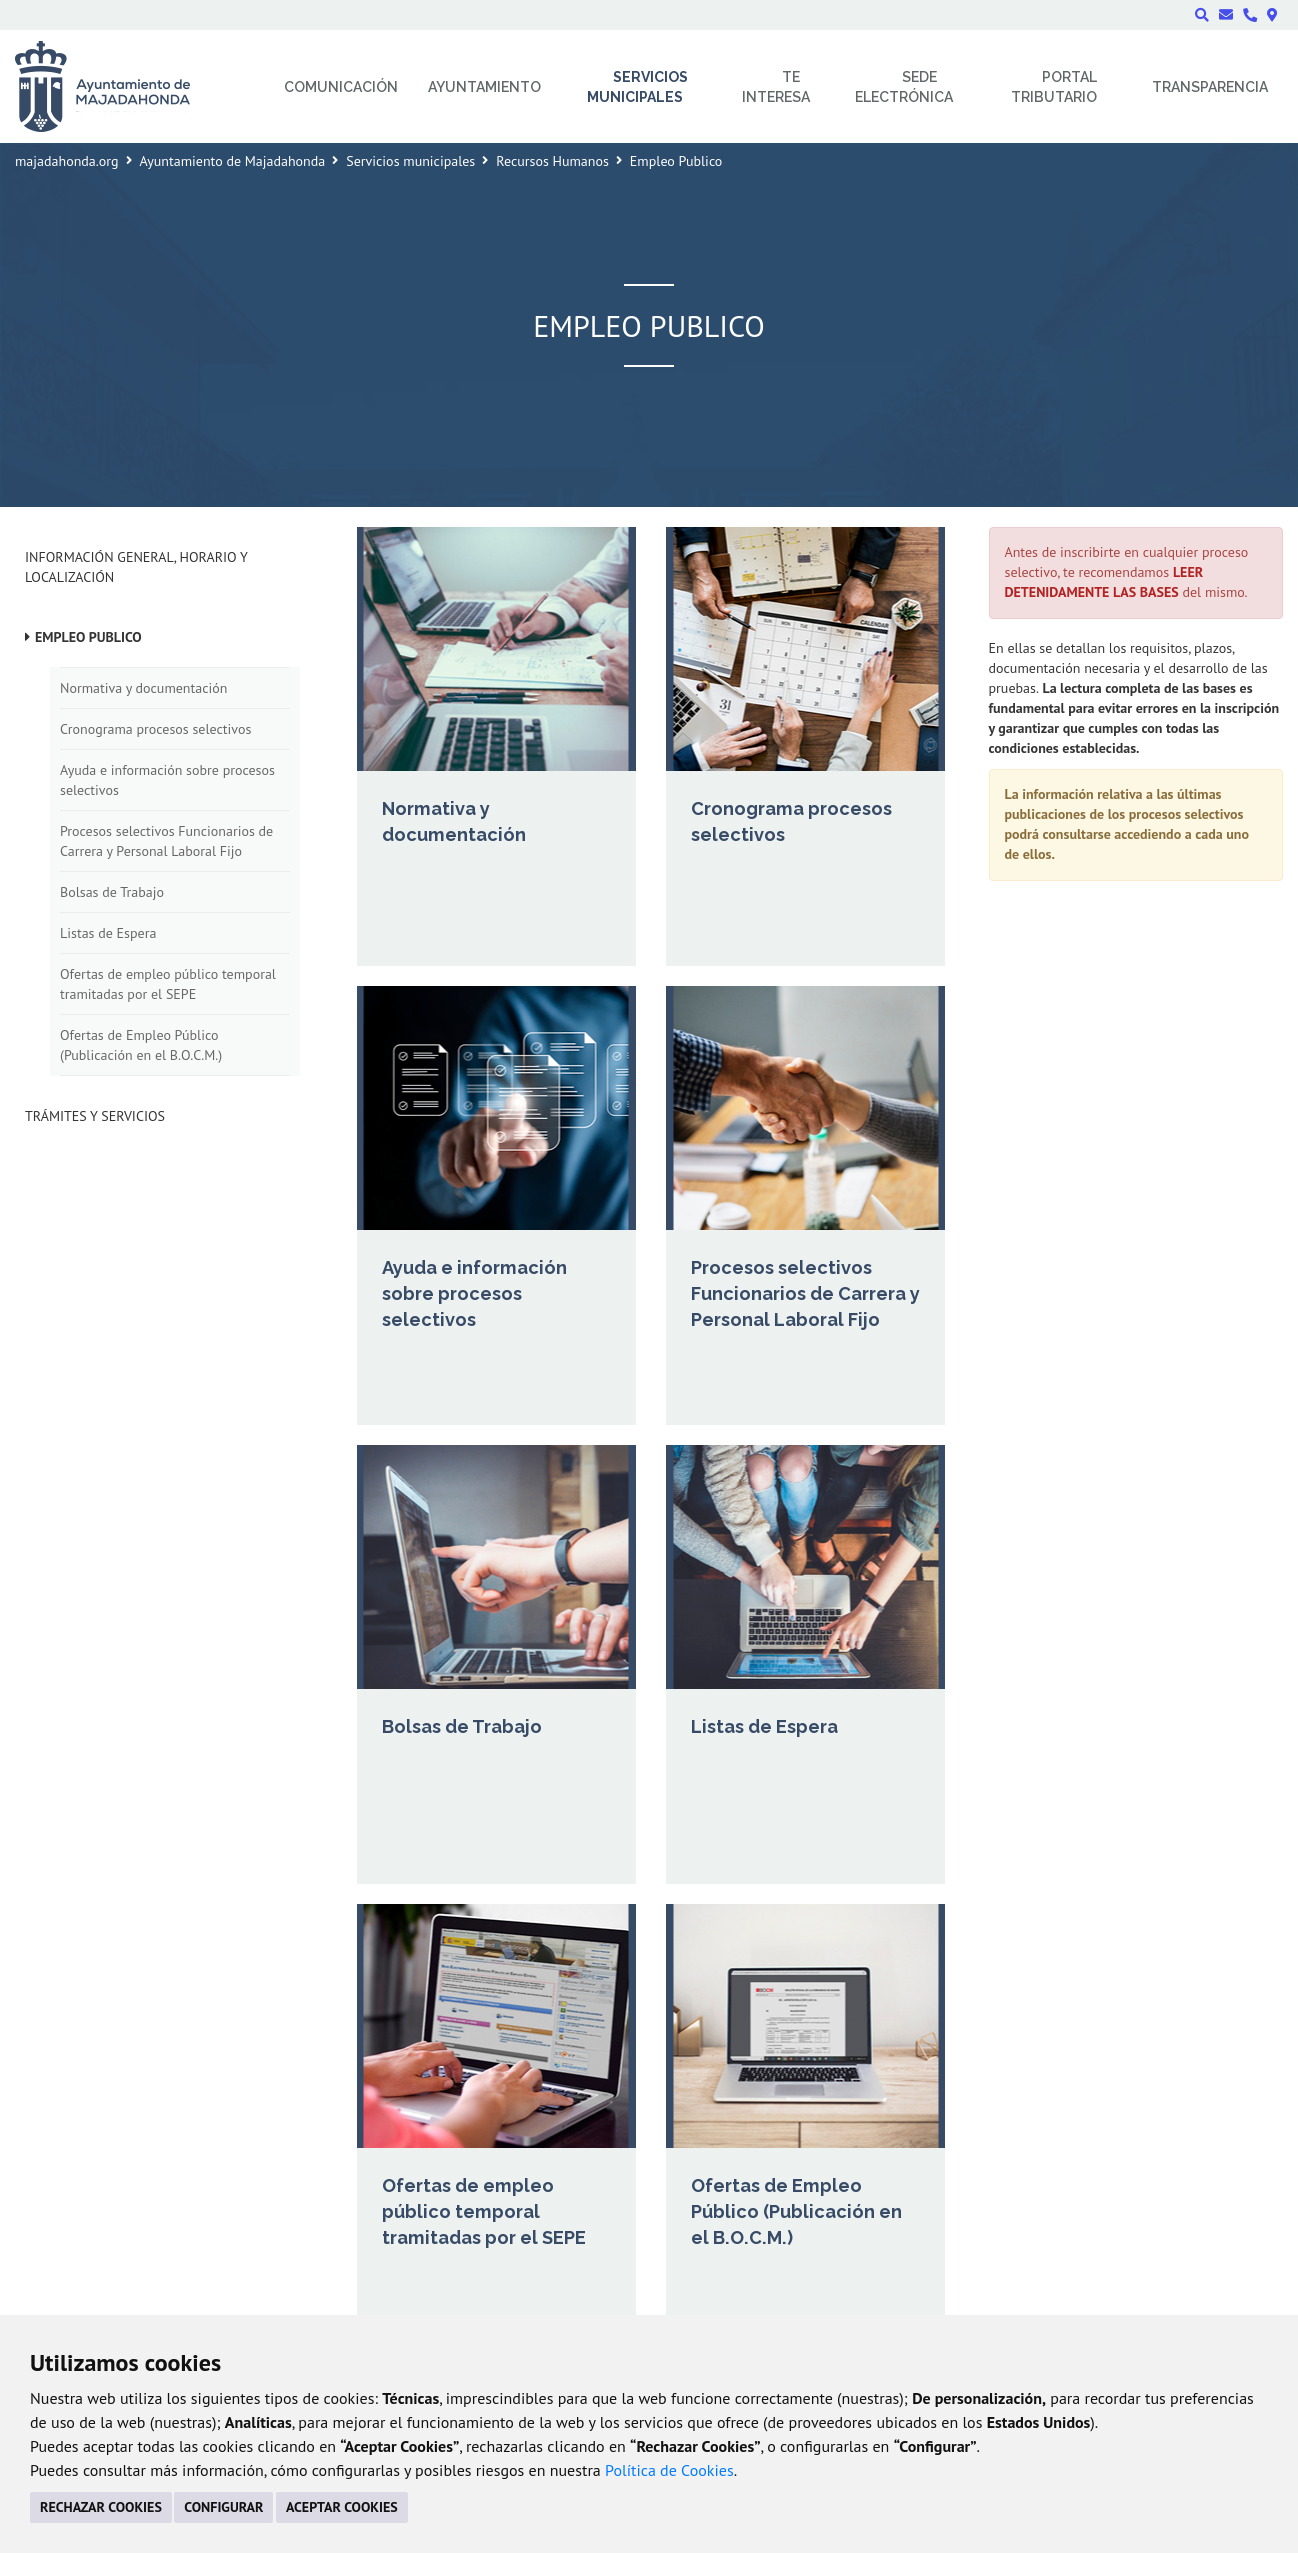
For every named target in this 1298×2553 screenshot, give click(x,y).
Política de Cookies (669, 2470)
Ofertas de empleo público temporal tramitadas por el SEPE (168, 984)
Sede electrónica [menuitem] (904, 87)
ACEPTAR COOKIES (342, 2507)
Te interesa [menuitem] (776, 87)
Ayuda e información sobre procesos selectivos (167, 780)
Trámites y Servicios (95, 1116)
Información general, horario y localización (136, 567)
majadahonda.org (67, 161)
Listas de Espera (108, 933)
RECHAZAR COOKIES (101, 2507)
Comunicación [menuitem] (341, 87)
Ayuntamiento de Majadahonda (233, 161)
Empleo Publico (88, 637)
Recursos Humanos (552, 161)
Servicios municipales (410, 161)
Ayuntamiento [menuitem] (484, 87)
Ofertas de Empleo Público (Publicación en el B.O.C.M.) (141, 1045)
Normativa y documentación (143, 688)
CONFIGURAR (223, 2507)
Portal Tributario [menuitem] (1054, 87)
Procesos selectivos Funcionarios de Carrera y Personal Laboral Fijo (166, 841)
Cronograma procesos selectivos (155, 729)
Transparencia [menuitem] (1210, 87)
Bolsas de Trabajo (112, 892)
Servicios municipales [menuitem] (637, 87)
